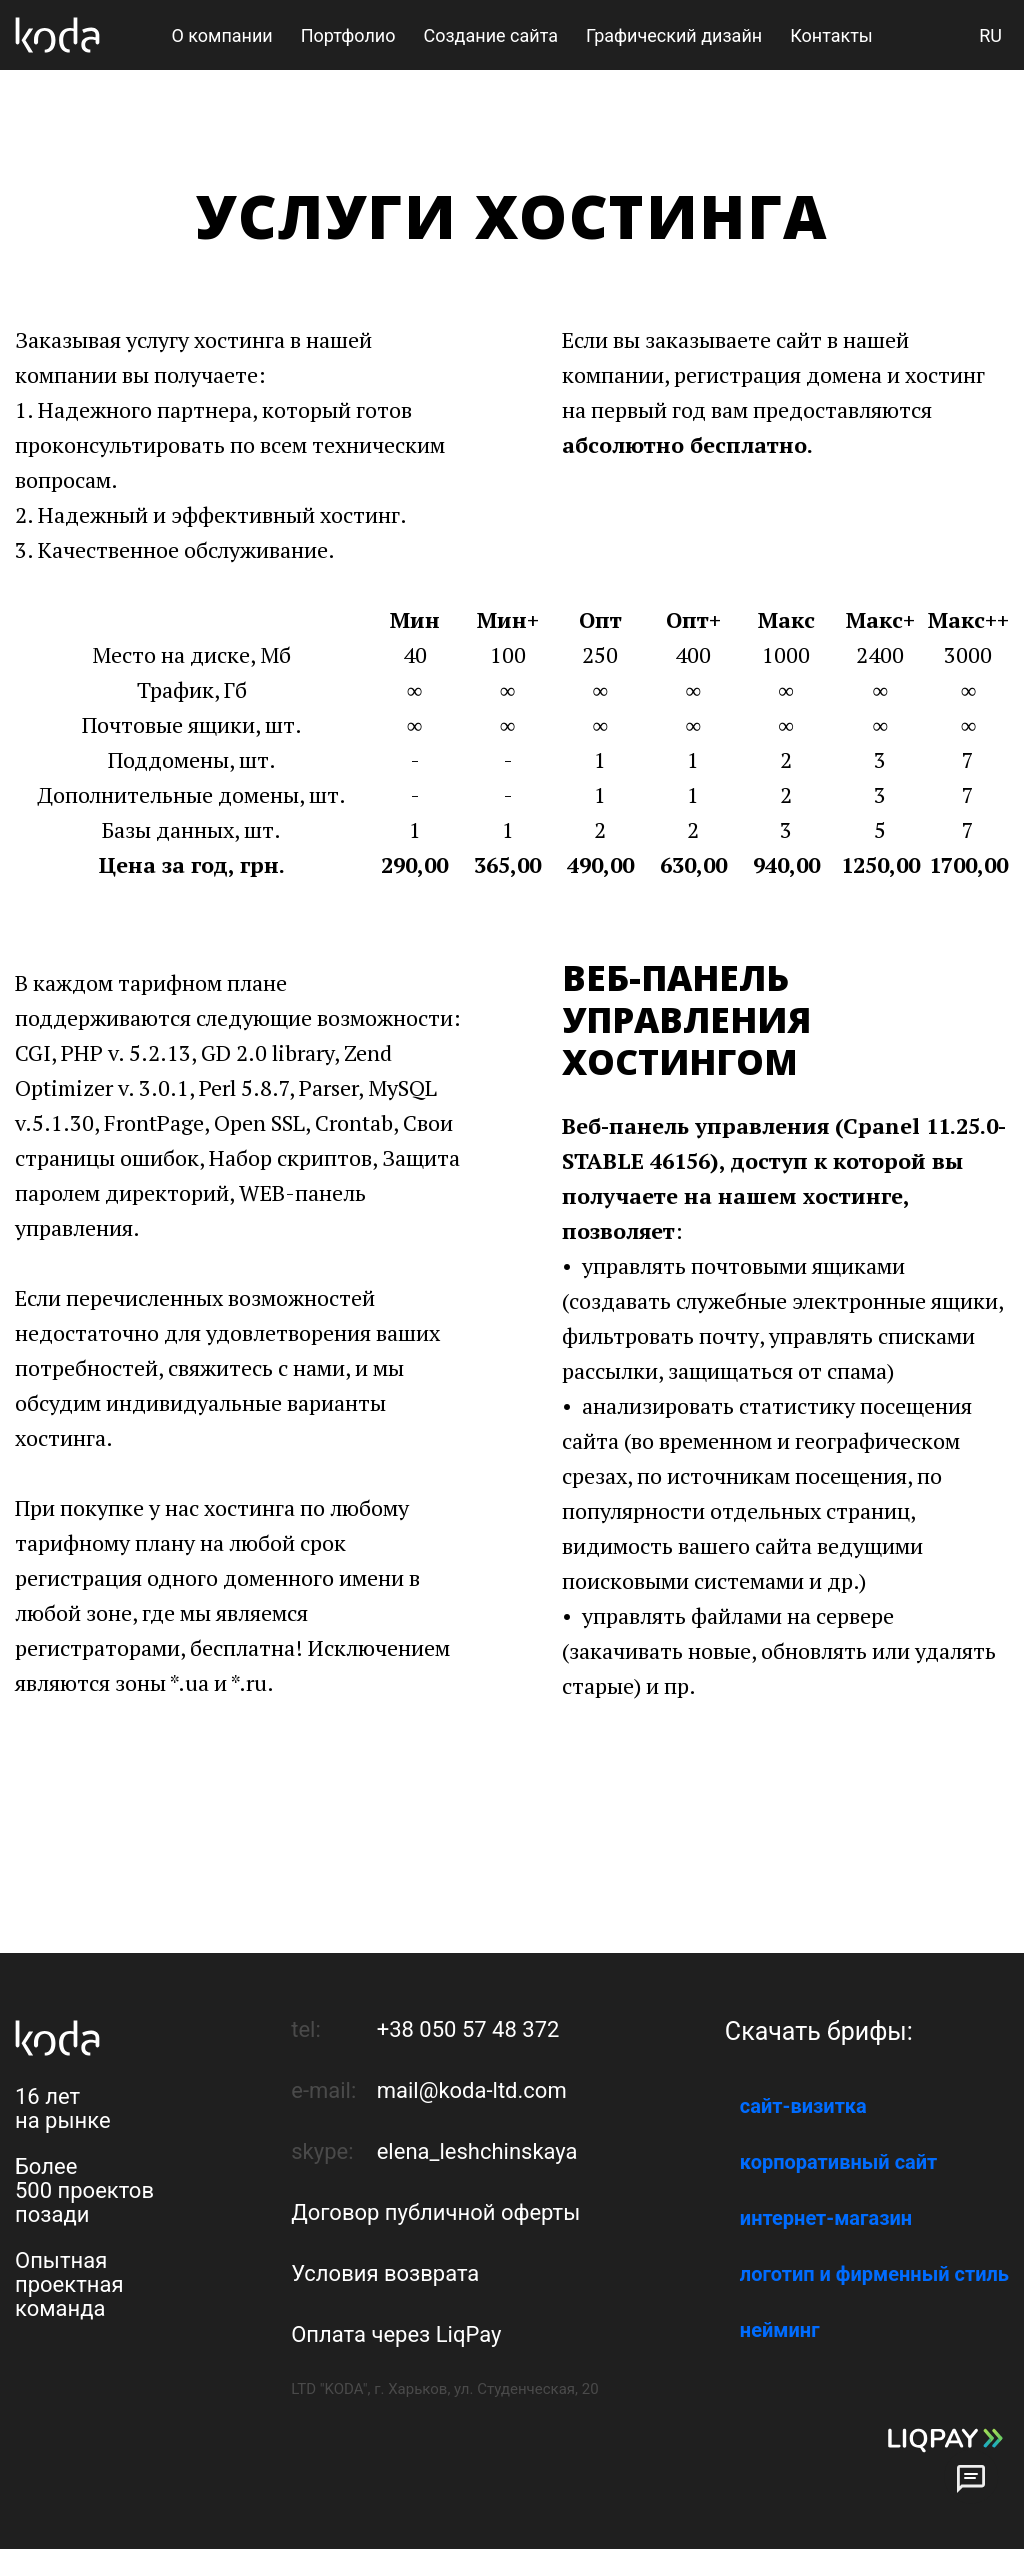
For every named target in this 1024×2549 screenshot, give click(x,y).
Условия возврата (385, 2273)
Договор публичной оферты (435, 2212)
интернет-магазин (826, 2218)
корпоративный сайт (838, 2162)
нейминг (780, 2330)
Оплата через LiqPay (396, 2334)
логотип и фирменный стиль (874, 2274)
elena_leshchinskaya (477, 2151)
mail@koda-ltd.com (472, 2090)
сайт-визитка (803, 2106)
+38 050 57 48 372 (468, 2029)
